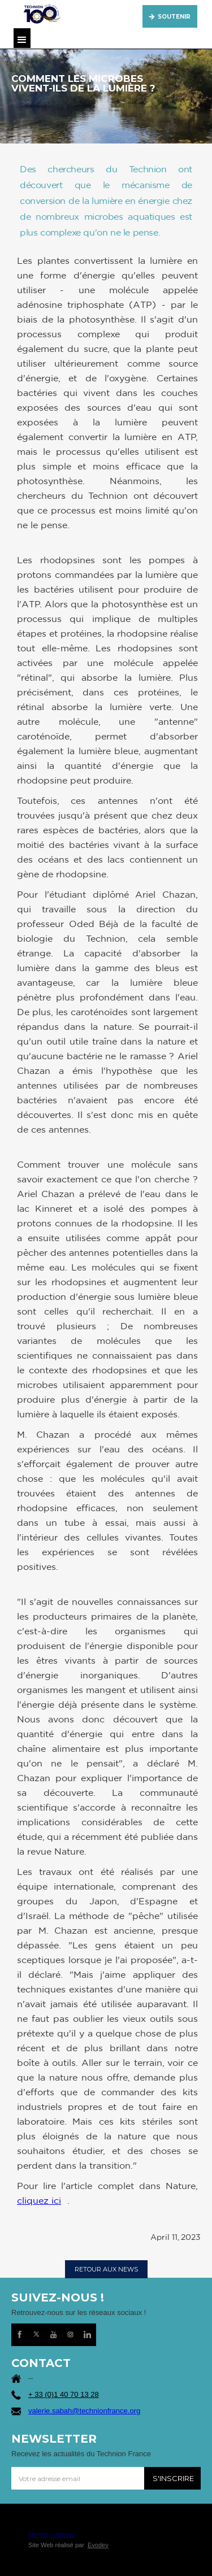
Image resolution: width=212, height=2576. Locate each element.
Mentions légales (51, 2534)
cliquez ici (39, 2200)
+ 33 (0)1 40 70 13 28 (63, 2394)
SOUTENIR (174, 16)
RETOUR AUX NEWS (106, 2269)
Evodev (98, 2545)
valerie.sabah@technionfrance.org (84, 2411)
